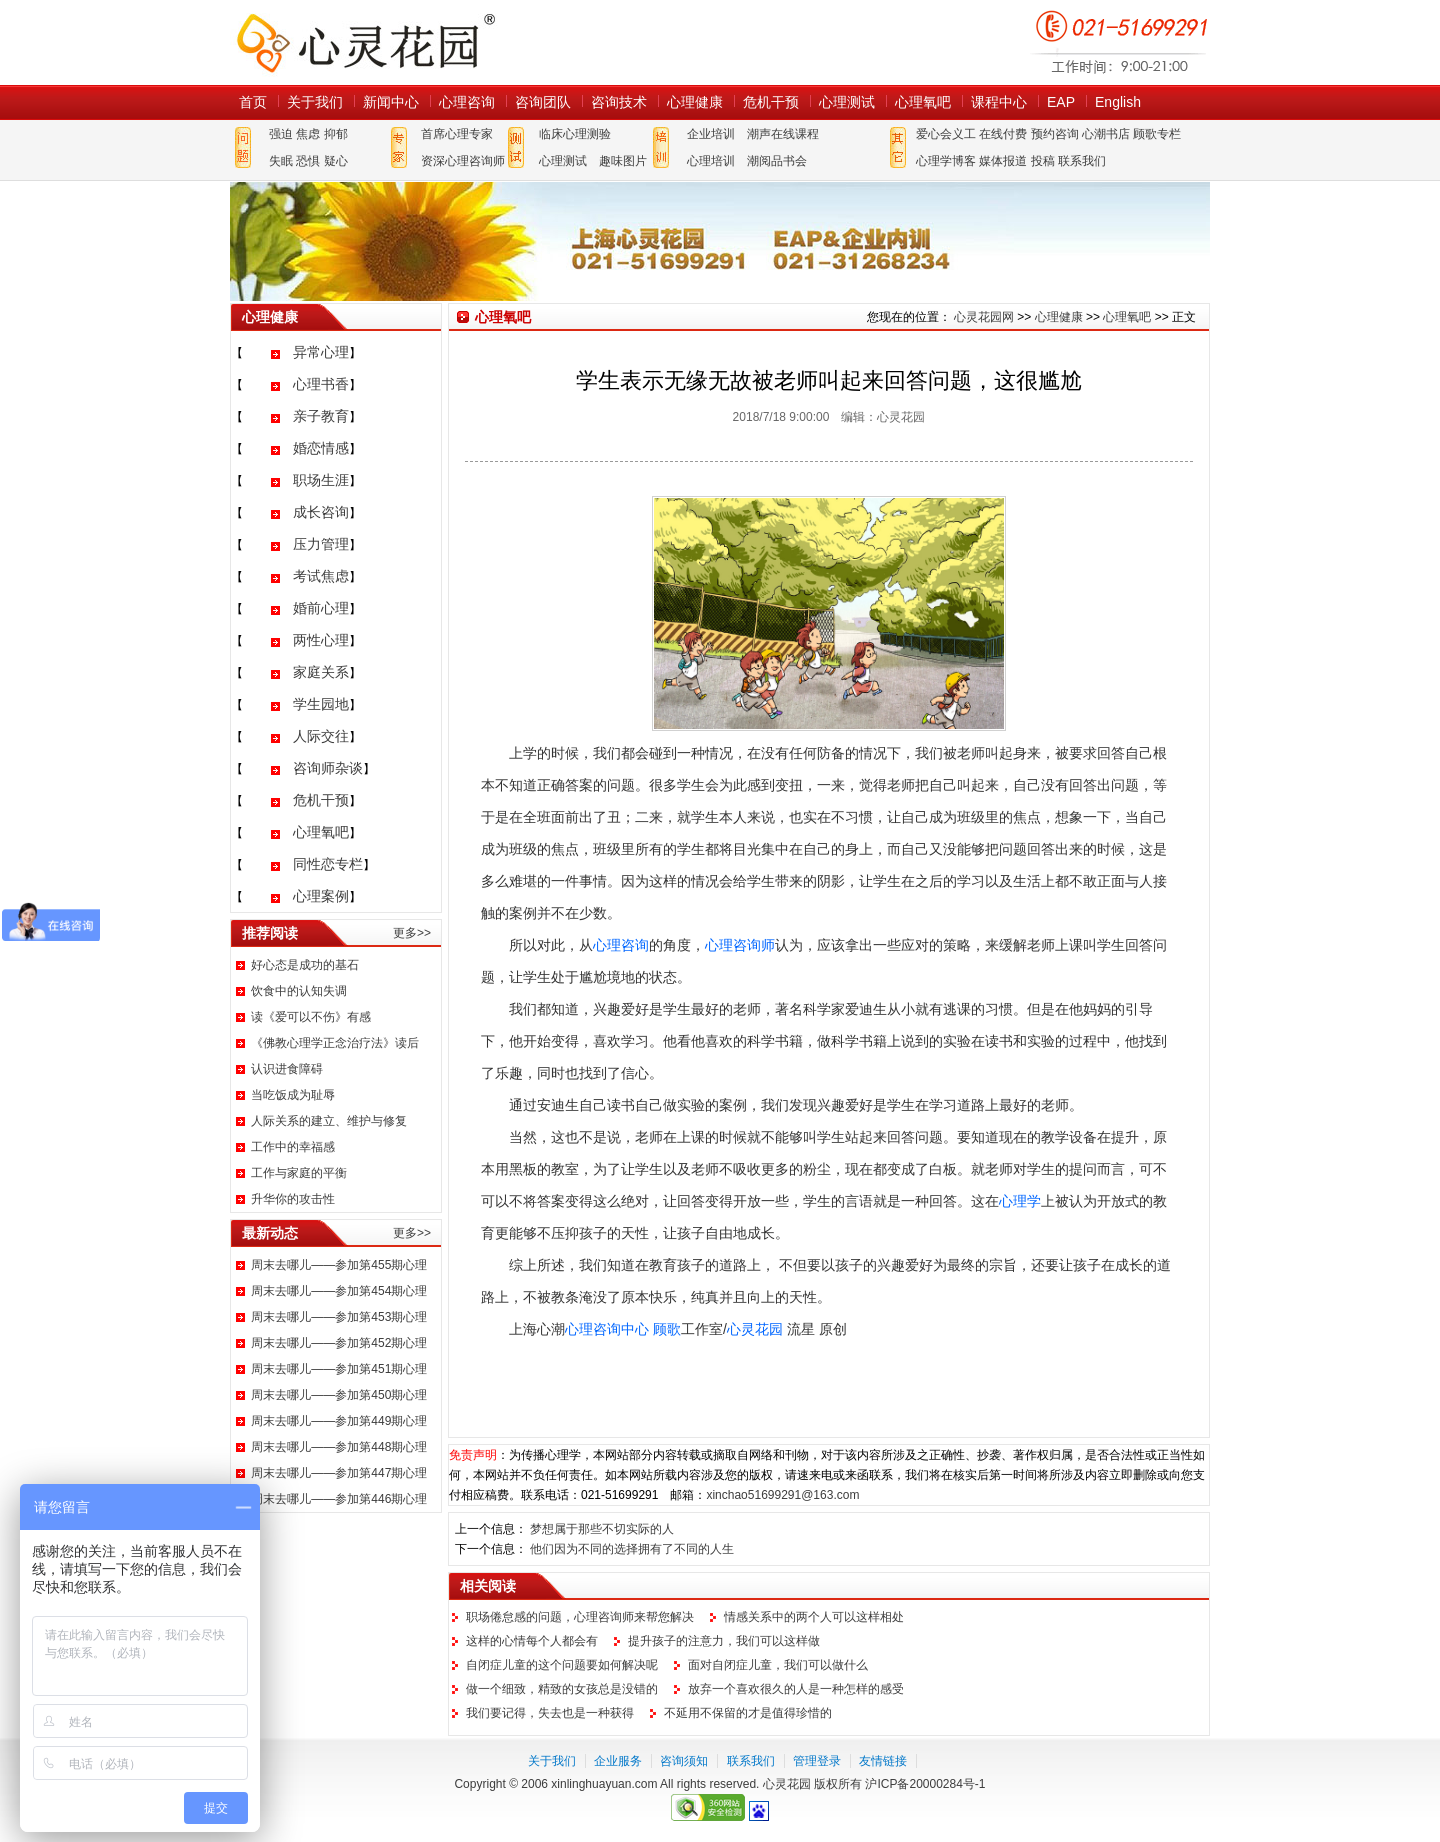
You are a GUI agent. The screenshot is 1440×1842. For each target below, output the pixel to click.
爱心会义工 (946, 134)
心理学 (1020, 1201)
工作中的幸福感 (293, 1147)
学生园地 (321, 704)
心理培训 (711, 161)
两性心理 (321, 640)
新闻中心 (391, 102)
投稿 (1043, 161)
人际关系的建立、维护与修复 (329, 1121)
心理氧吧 (923, 102)
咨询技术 (619, 102)
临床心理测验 (575, 134)
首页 (253, 102)
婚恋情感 (321, 448)
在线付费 (1003, 134)
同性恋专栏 (328, 864)
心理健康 (695, 102)
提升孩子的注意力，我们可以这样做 (724, 1641)
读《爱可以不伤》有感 (311, 1017)
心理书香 (321, 384)
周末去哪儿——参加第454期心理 (339, 1291)
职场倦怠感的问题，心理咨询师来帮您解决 (580, 1617)
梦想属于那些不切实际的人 (602, 1529)
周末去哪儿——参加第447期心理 (339, 1473)
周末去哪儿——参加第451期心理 (339, 1369)
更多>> (412, 933)
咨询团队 (543, 102)
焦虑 (308, 134)
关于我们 (315, 102)
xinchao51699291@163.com (782, 1495)
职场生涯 (321, 480)
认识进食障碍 (287, 1069)
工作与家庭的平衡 (299, 1173)
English (1118, 102)
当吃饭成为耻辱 (293, 1095)
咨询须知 (684, 1761)
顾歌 (667, 1329)
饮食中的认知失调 (299, 991)
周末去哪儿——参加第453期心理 (339, 1317)
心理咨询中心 (607, 1329)
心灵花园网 (365, 42)
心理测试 (847, 102)
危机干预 (771, 102)
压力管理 (321, 544)
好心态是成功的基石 (305, 965)
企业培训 (711, 134)
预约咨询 (1055, 134)
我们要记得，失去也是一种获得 (550, 1713)
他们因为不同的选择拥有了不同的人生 (632, 1549)
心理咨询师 (740, 945)
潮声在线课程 (783, 134)
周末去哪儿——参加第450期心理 (339, 1395)
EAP (1061, 102)
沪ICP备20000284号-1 (925, 1784)
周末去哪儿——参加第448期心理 (339, 1447)
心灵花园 (755, 1329)
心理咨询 (467, 102)
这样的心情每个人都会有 (532, 1641)
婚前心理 (321, 608)
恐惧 (308, 161)
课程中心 (999, 102)
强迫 (281, 134)
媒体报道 (1003, 161)
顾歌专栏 (1157, 134)
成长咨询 (321, 512)
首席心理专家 (457, 134)
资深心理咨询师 (463, 161)
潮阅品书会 (777, 161)
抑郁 (336, 134)
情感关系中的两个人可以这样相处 (814, 1617)
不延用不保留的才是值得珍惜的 (748, 1713)
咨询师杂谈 (328, 768)
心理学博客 (946, 161)
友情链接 (883, 1761)
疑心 (336, 161)
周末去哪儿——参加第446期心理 (339, 1499)
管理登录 (817, 1761)
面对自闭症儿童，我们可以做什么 (778, 1665)
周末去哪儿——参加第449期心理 (339, 1421)
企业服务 (618, 1761)
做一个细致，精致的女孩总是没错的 (562, 1689)
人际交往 (321, 736)
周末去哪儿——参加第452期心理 (339, 1343)
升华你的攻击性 (293, 1199)
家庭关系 (321, 672)
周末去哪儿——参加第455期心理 (339, 1265)
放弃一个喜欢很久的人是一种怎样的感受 (796, 1689)
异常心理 (321, 352)
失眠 (281, 161)
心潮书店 (1106, 134)
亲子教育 (321, 416)
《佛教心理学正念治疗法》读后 (335, 1043)
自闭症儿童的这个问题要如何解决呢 (562, 1665)
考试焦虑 (321, 576)
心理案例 (321, 896)
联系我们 (1082, 161)
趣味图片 (623, 161)
